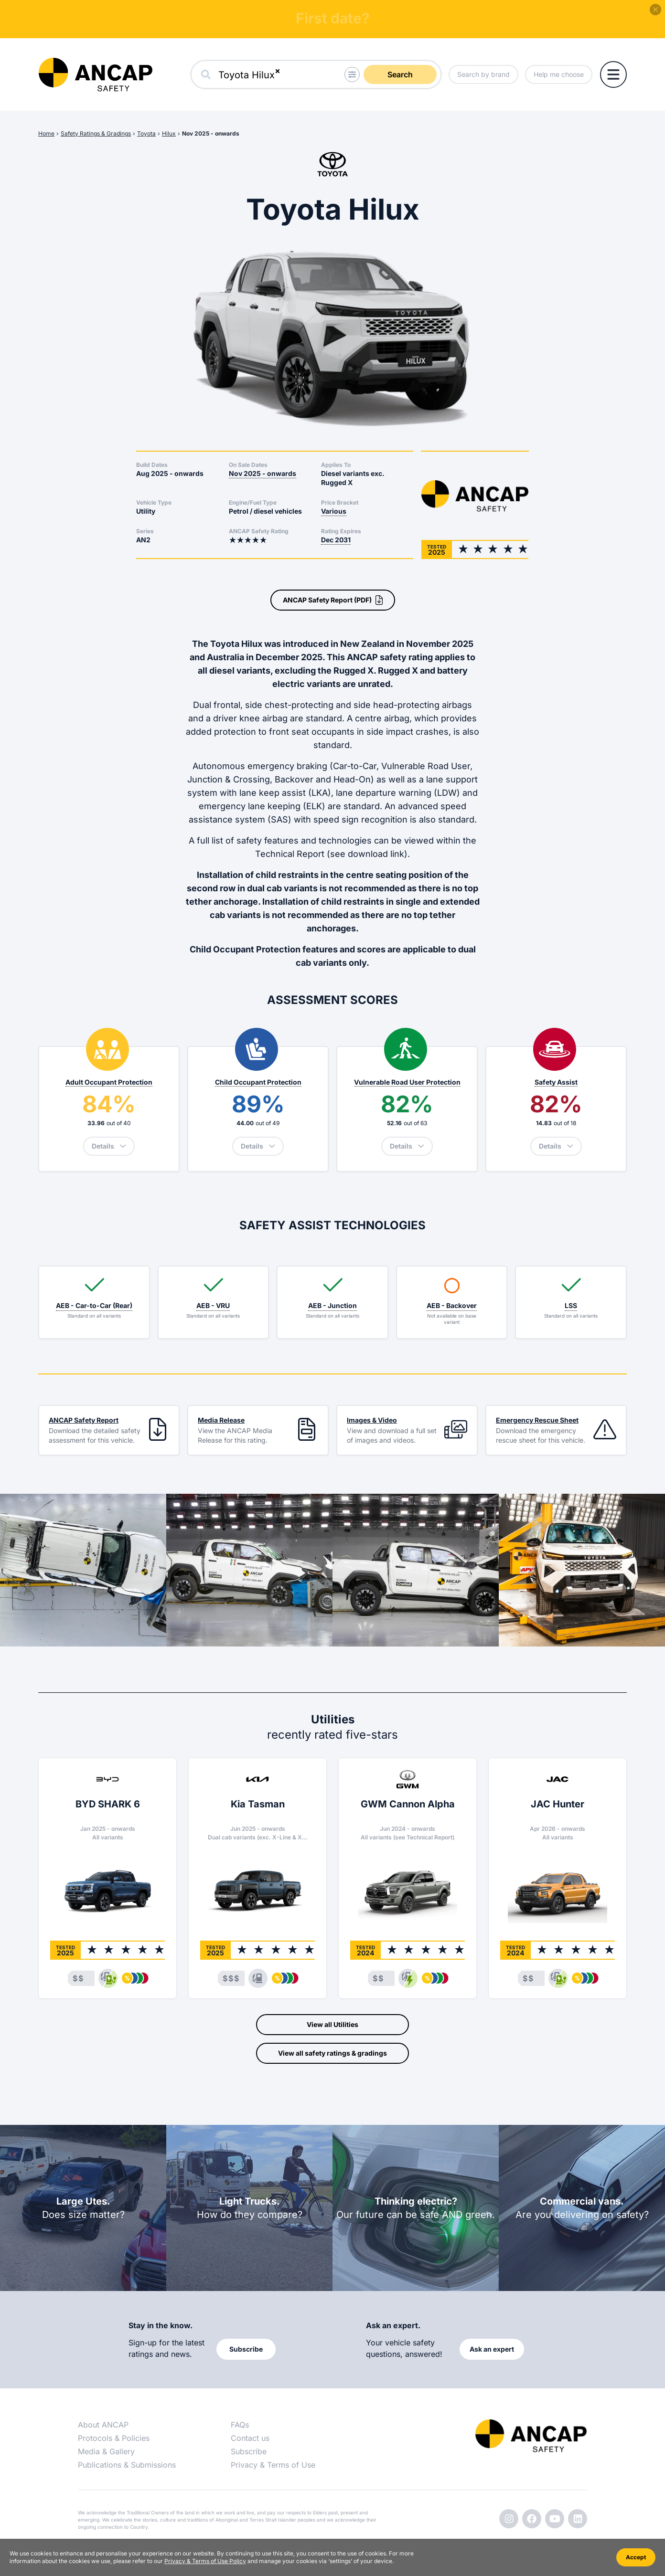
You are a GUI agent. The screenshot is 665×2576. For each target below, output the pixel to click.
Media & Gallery (106, 2451)
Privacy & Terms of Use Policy (205, 2561)
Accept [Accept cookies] (636, 2557)
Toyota (146, 133)
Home (46, 133)
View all (332, 2024)
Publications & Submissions (127, 2465)
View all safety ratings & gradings (332, 2053)
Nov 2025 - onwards (210, 133)
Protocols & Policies (114, 2438)
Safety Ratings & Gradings (96, 133)
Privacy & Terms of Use (273, 2465)
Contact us (250, 2438)
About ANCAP (103, 2424)
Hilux (169, 133)
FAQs (240, 2424)
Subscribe (249, 2451)
